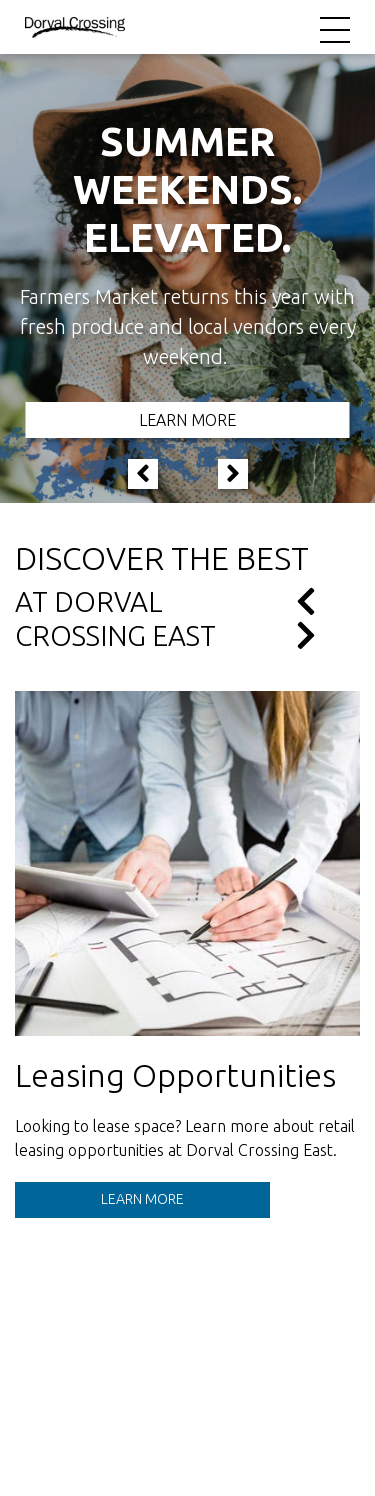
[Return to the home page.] (75, 26)
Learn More (187, 420)
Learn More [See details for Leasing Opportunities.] (142, 1199)
